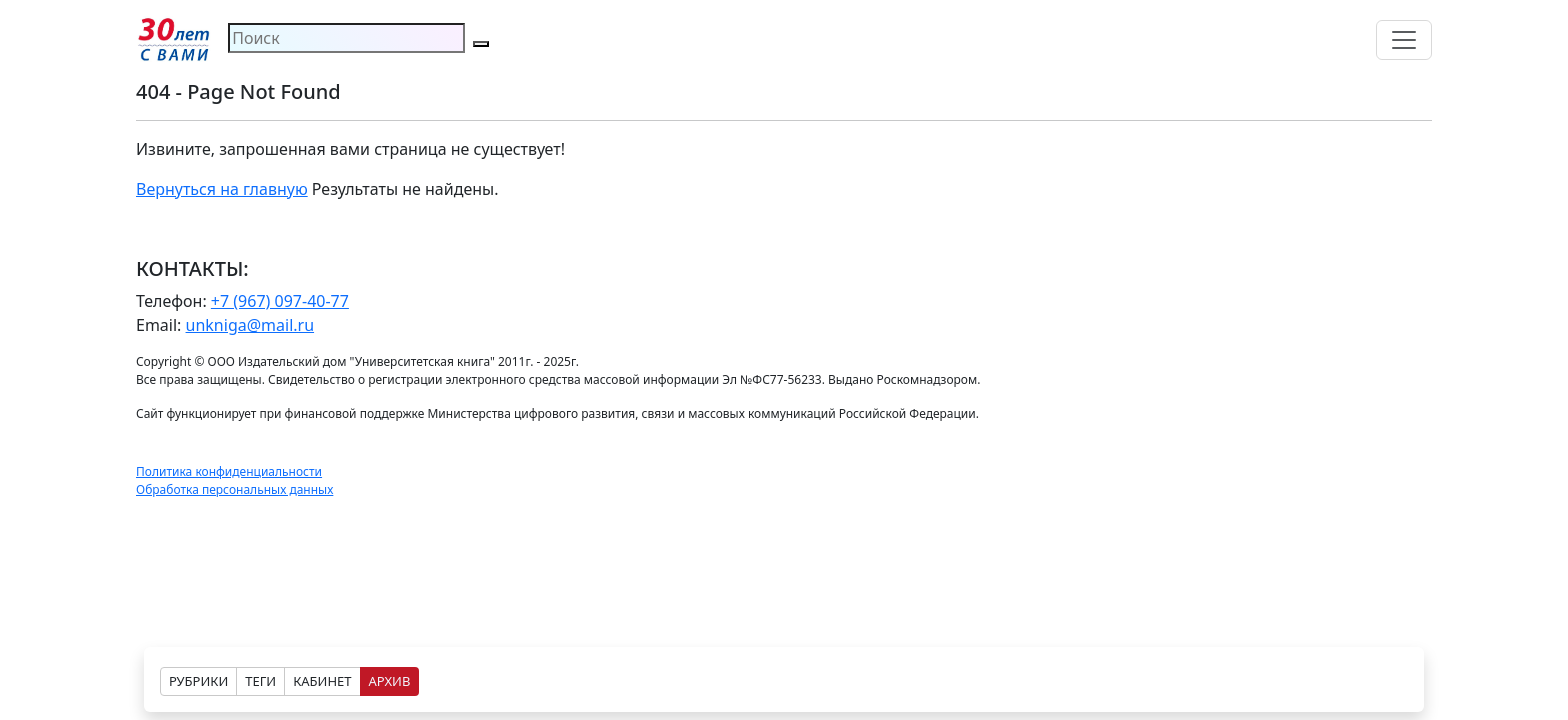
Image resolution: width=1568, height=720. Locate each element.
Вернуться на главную (222, 189)
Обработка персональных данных (234, 489)
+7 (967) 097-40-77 (280, 301)
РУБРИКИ (198, 681)
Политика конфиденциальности (229, 471)
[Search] (346, 38)
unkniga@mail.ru (250, 325)
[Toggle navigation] (1404, 40)
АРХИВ (390, 681)
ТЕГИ (260, 681)
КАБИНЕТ (322, 681)
